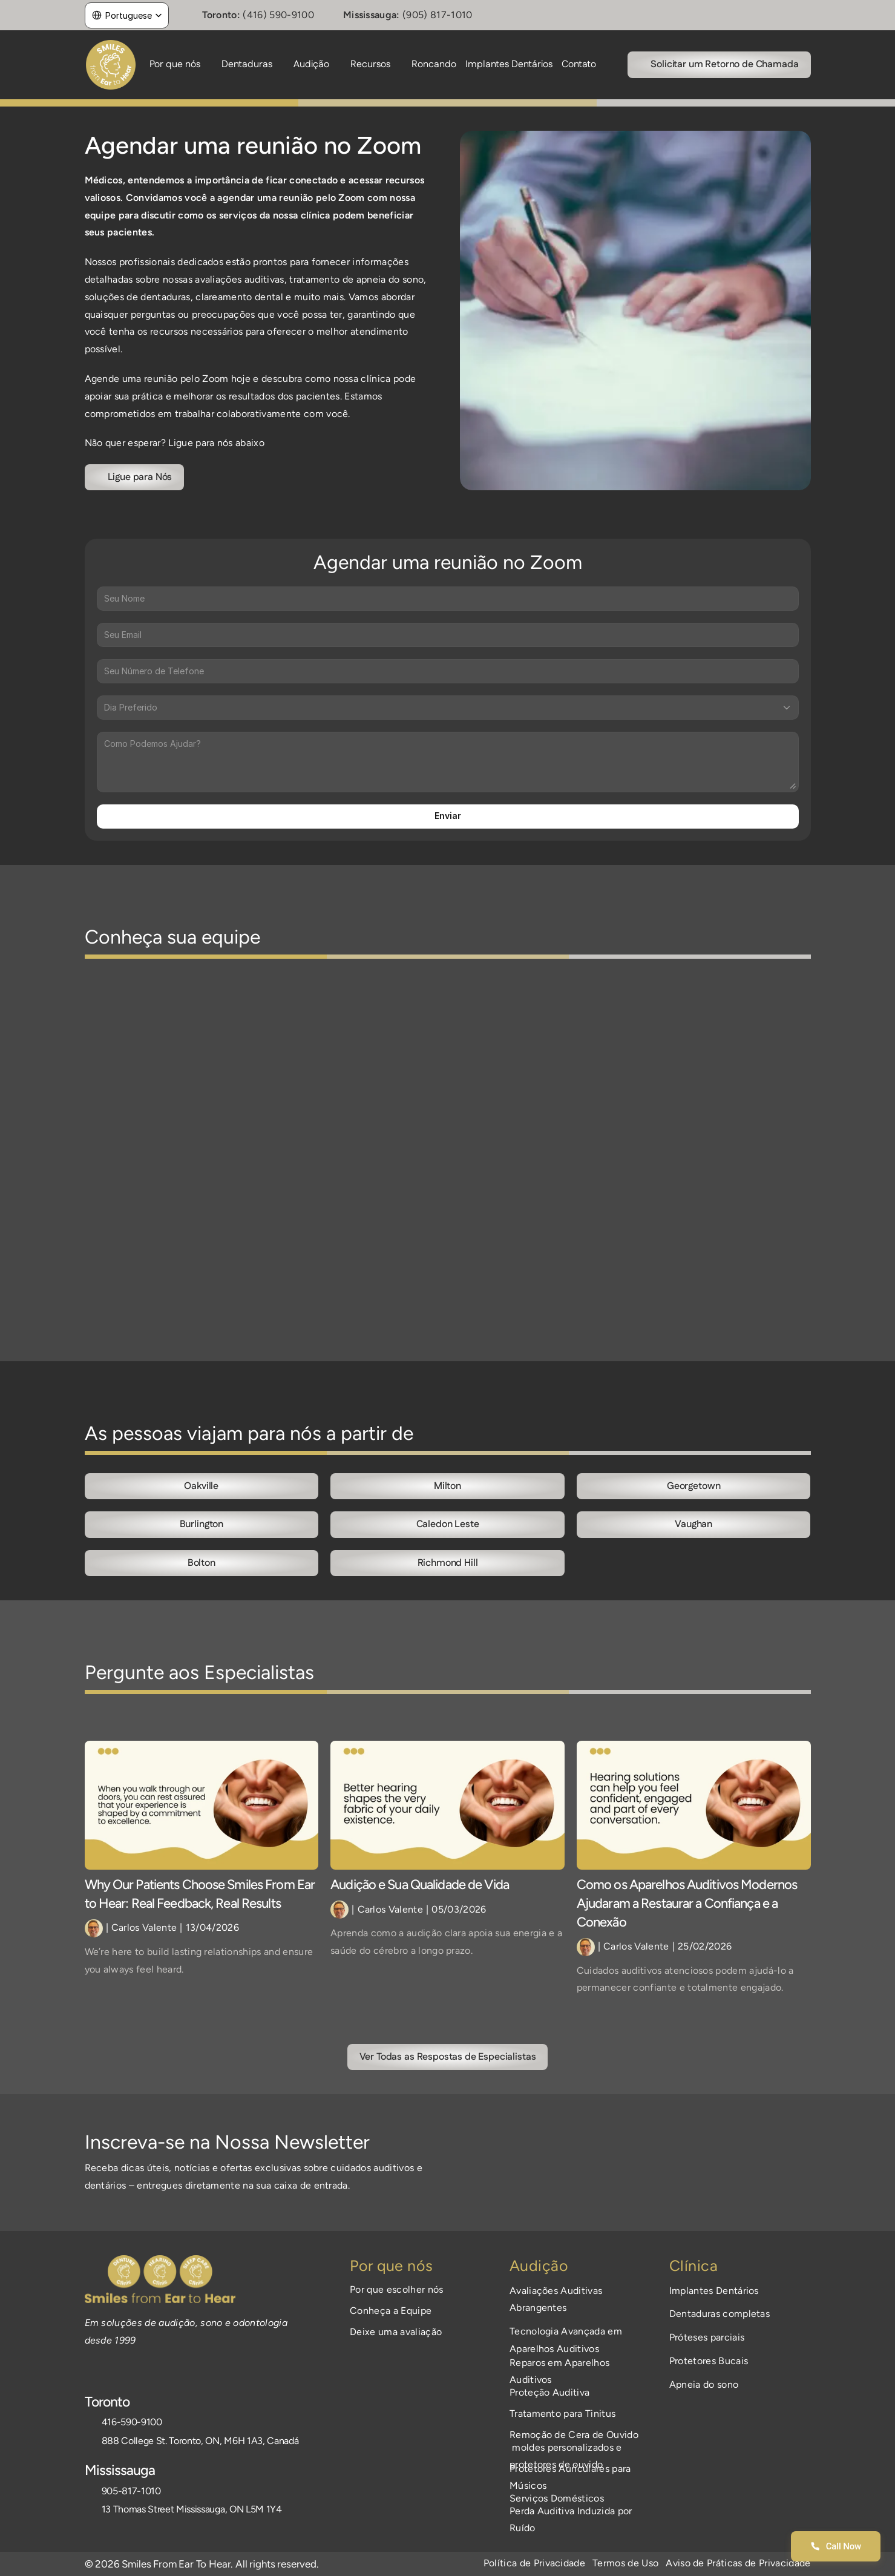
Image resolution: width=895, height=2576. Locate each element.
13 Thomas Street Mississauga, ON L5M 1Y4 (192, 2509)
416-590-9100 (132, 2422)
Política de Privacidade (534, 2563)
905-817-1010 (131, 2491)
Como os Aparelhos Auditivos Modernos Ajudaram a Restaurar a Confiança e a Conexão (688, 1903)
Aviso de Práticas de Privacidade (738, 2563)
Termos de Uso (625, 2563)
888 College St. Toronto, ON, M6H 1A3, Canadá (200, 2440)
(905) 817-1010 (437, 15)
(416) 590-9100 (278, 15)
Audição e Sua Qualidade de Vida (419, 1884)
